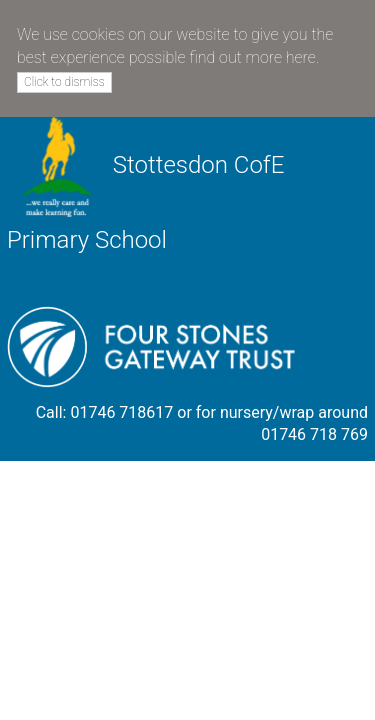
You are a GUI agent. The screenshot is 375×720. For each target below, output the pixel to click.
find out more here (252, 57)
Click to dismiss (64, 82)
